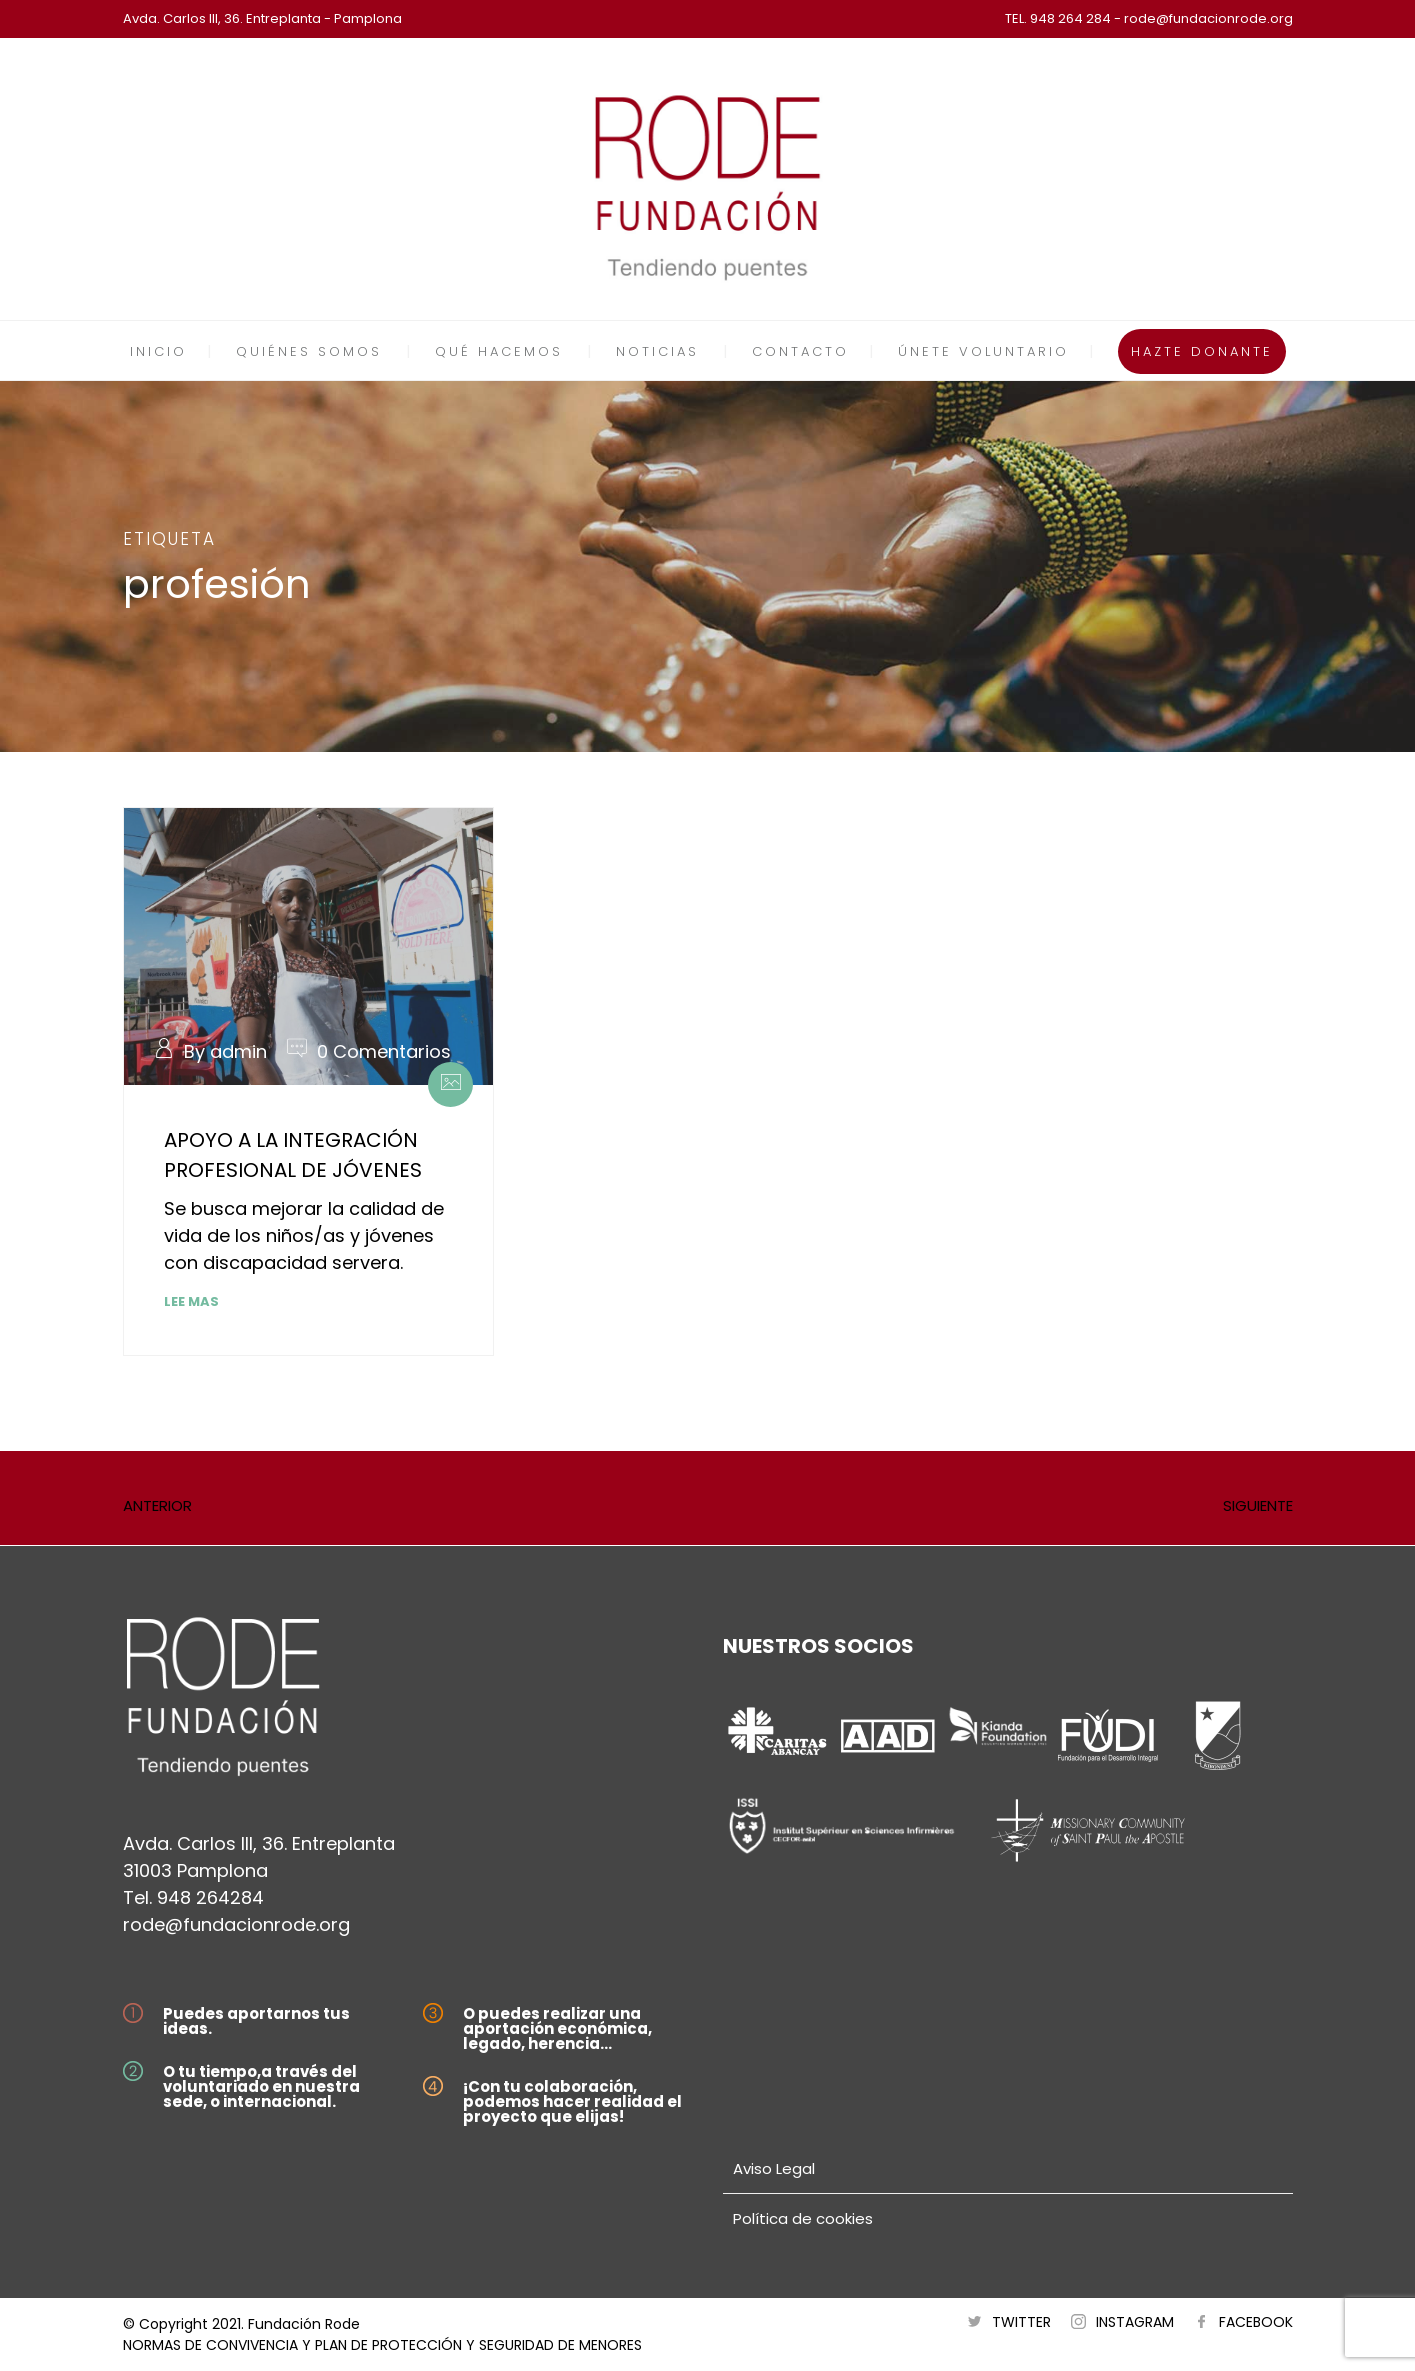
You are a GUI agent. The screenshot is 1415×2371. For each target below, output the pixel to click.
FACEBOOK (1256, 2322)
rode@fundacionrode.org (236, 1924)
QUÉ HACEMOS (499, 351)
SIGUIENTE (1258, 1505)
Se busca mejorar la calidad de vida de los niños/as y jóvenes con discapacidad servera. (304, 1235)
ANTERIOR (157, 1505)
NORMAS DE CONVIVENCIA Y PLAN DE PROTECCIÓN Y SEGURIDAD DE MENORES (382, 2345)
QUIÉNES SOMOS (309, 351)
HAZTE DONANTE (1202, 351)
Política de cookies (803, 2218)
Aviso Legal (774, 2168)
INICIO (158, 351)
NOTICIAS (657, 351)
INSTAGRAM (1135, 2322)
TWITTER (1021, 2322)
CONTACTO (800, 351)
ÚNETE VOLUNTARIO (983, 351)
